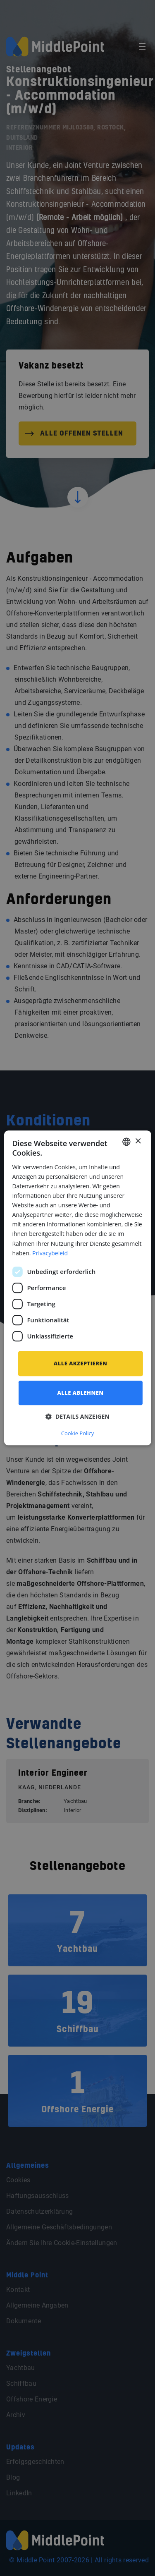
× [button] (138, 1141)
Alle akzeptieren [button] (80, 1363)
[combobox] (126, 1141)
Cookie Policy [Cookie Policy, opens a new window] (77, 1433)
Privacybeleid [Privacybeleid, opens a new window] (50, 1253)
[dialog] (77, 1287)
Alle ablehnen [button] (80, 1393)
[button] (77, 1417)
